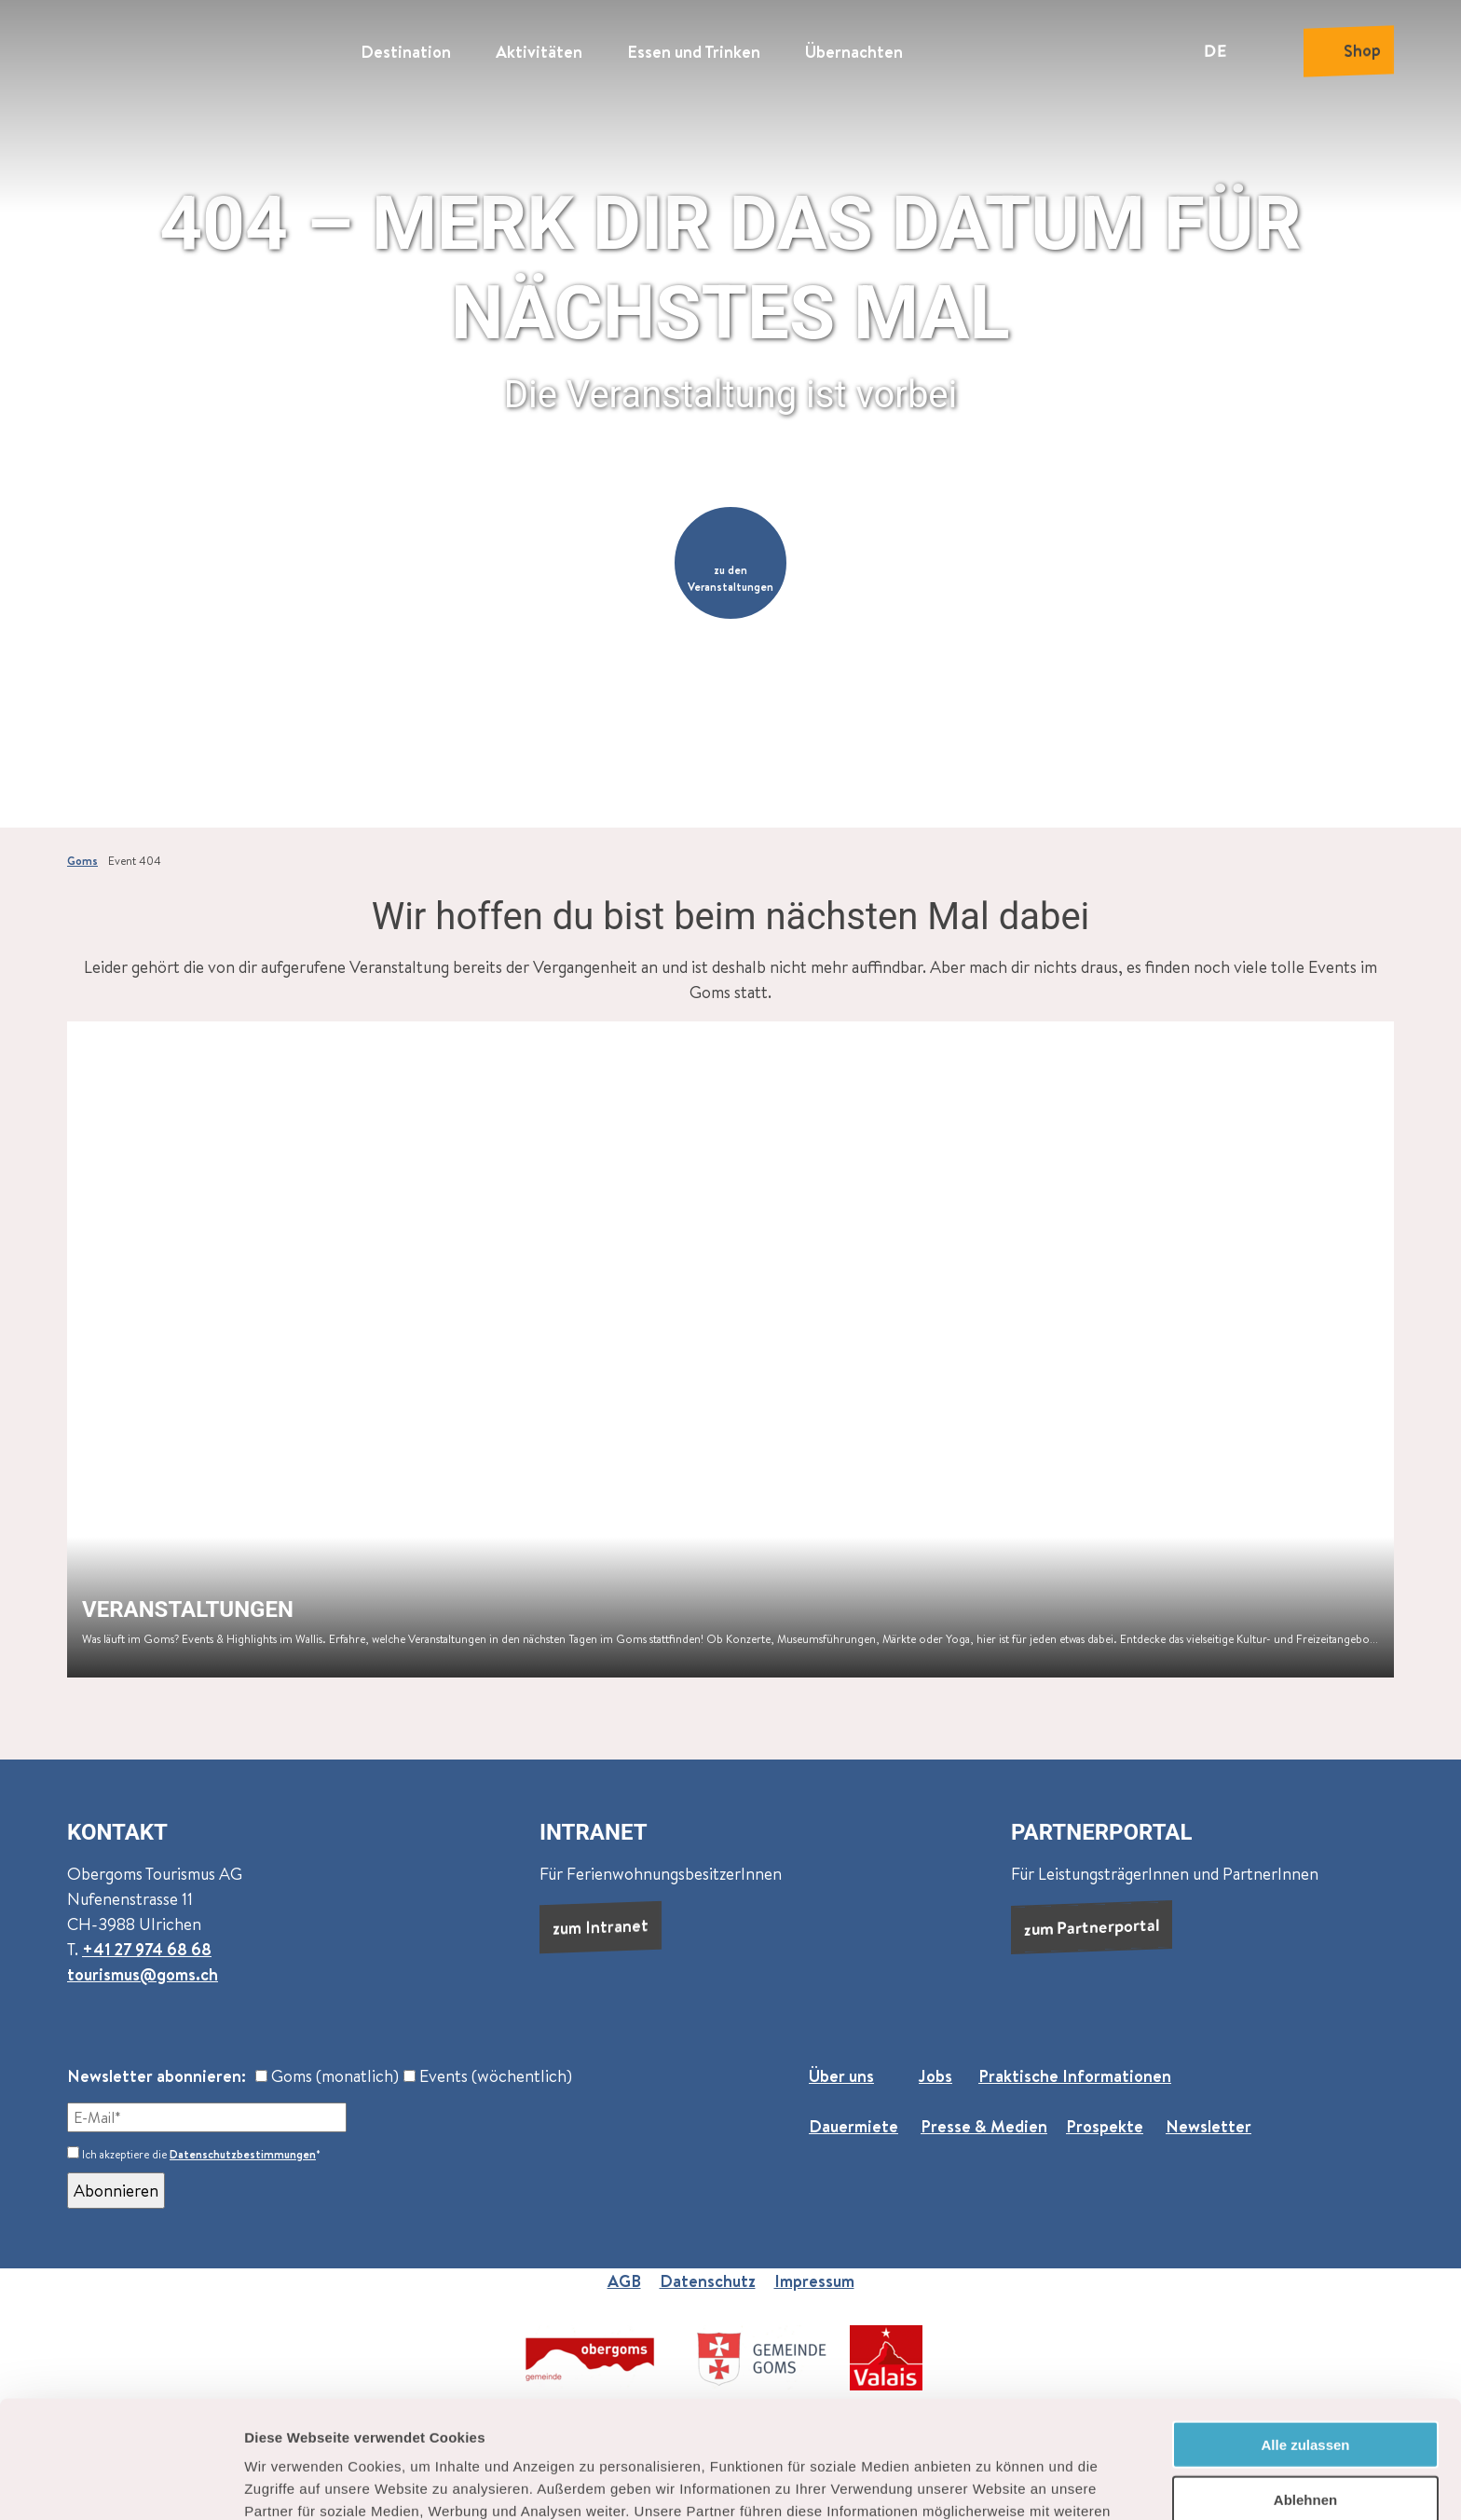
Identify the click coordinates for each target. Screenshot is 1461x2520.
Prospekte (1104, 2126)
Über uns (841, 2076)
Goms (82, 861)
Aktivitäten (539, 51)
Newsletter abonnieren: (156, 2076)
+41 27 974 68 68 (147, 1949)
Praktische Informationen (1074, 2076)
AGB (624, 2281)
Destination (406, 51)
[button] (730, 563)
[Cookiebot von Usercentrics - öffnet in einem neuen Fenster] (120, 2484)
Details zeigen (991, 2483)
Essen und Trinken (693, 51)
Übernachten (854, 51)
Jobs (935, 2076)
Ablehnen (1305, 2389)
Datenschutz (708, 2281)
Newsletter (1208, 2126)
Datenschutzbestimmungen (243, 2154)
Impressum (814, 2281)
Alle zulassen (1305, 2334)
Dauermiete (853, 2126)
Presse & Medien (984, 2126)
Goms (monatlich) (327, 2076)
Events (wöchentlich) (487, 2076)
